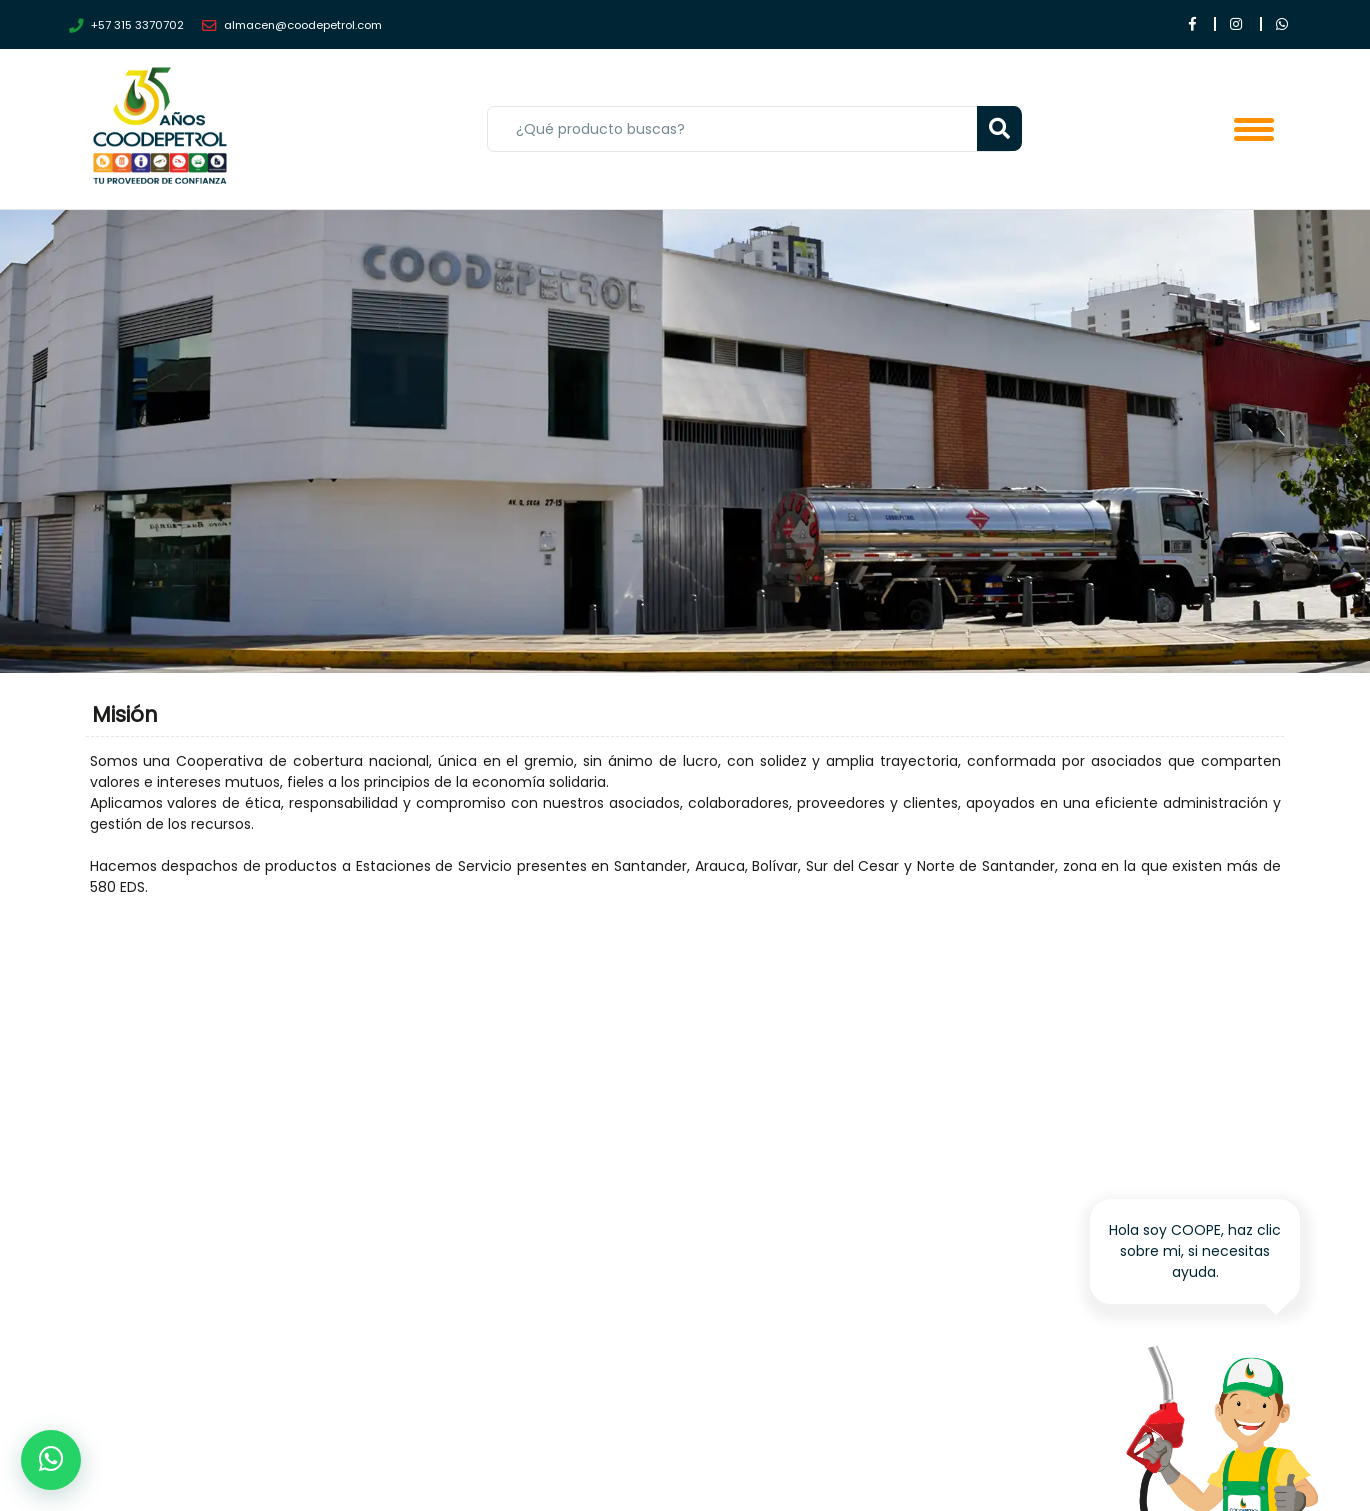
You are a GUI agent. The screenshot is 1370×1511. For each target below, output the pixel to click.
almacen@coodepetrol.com (292, 25)
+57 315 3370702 (126, 25)
